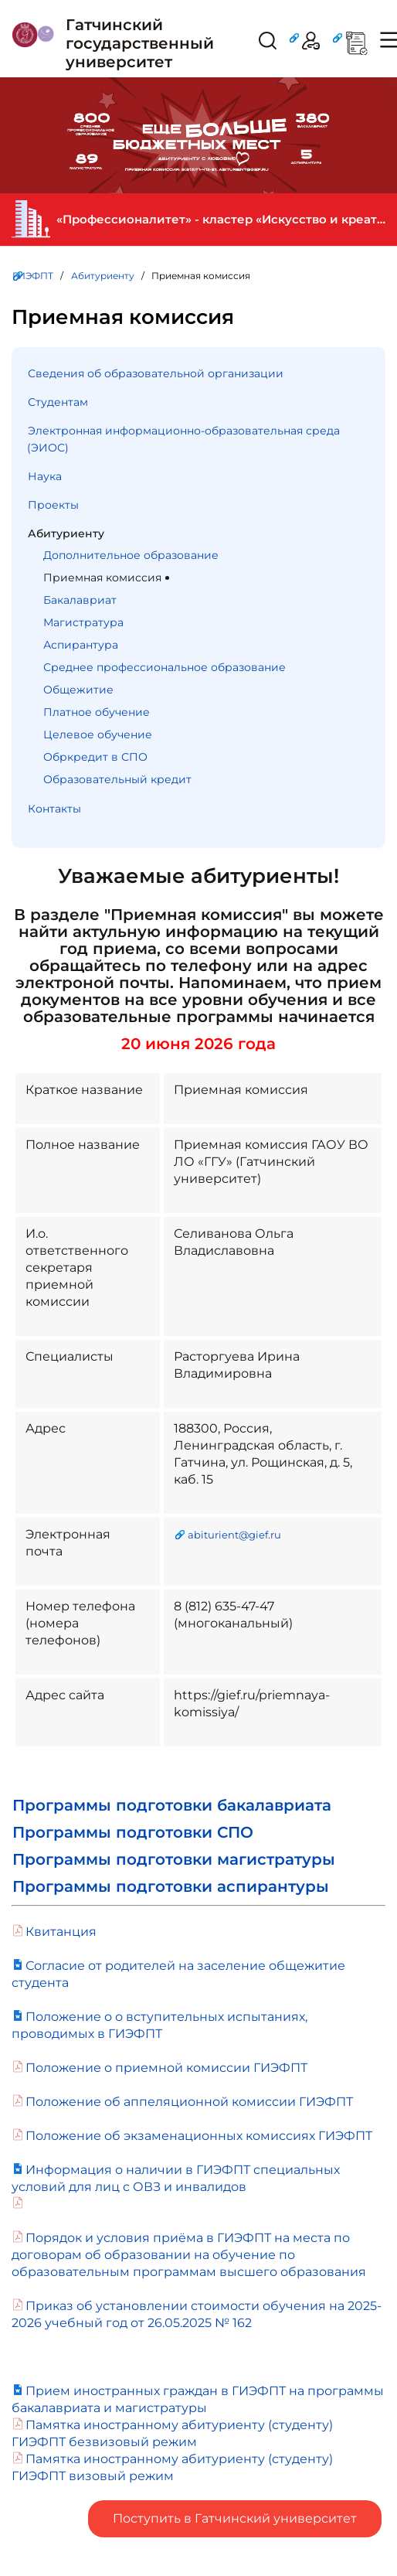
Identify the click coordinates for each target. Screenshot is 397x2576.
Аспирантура (80, 645)
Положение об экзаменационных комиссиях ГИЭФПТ (198, 2135)
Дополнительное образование (131, 555)
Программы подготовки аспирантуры (170, 1886)
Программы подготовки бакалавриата (171, 1805)
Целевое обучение (97, 734)
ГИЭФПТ (32, 275)
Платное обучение (96, 712)
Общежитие (78, 690)
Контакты (54, 809)
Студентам (58, 402)
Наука (45, 476)
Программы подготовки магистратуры (173, 1859)
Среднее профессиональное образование (164, 667)
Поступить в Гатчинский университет (235, 2518)
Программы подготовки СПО (132, 1832)
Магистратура (83, 622)
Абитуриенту (102, 275)
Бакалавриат (80, 600)
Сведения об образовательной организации (155, 373)
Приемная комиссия (102, 577)
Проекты (53, 505)
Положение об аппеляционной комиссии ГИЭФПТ (189, 2101)
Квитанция (61, 1931)
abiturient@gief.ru (234, 1534)
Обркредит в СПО (95, 757)
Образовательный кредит (117, 779)
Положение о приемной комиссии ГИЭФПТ (166, 2067)
